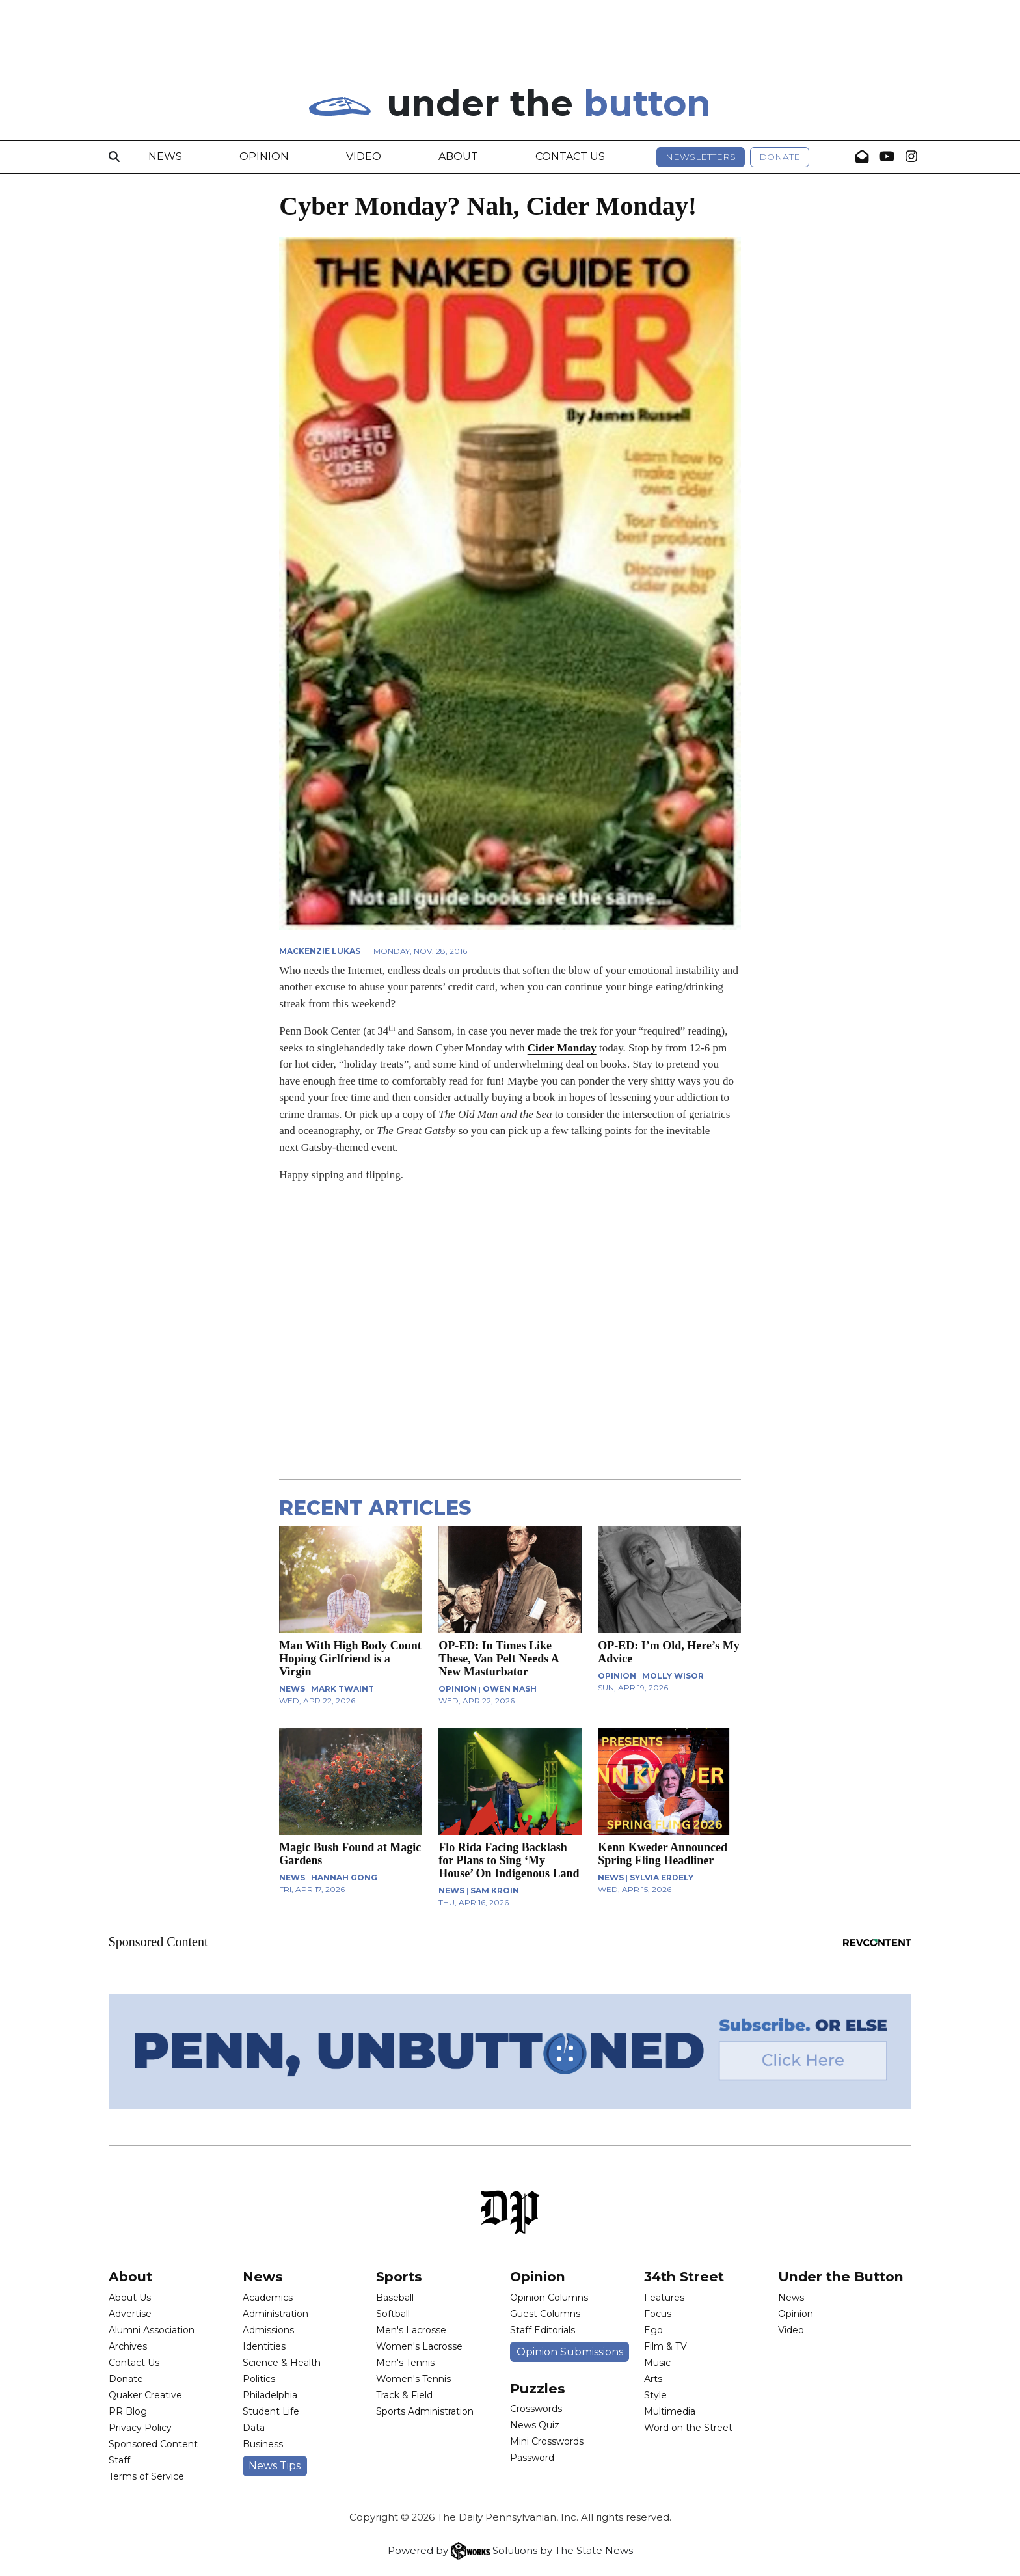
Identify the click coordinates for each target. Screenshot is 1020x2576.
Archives (128, 2346)
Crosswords (536, 2409)
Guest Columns (545, 2314)
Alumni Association (152, 2330)
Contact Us (570, 156)
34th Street (684, 2276)
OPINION (457, 1689)
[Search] (114, 156)
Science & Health (282, 2362)
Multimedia (669, 2411)
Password (532, 2457)
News (165, 156)
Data (254, 2428)
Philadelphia (270, 2395)
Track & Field (404, 2395)
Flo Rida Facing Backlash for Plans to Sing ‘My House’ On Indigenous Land (508, 1860)
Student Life (271, 2411)
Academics (268, 2297)
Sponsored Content (153, 2444)
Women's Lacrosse (419, 2346)
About (458, 156)
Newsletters (700, 157)
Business (263, 2444)
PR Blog (128, 2411)
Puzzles (537, 2388)
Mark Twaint (342, 1689)
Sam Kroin (494, 1890)
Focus (657, 2314)
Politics (259, 2379)
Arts (653, 2379)
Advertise (130, 2314)
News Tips (274, 2466)
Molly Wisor (673, 1676)
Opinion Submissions (570, 2352)
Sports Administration (425, 2411)
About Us (130, 2297)
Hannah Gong (344, 1877)
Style (655, 2395)
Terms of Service (146, 2476)
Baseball (395, 2297)
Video (363, 156)
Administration (275, 2314)
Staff (119, 2460)
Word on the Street (688, 2428)
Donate (779, 157)
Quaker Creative (145, 2395)
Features (664, 2297)
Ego (653, 2330)
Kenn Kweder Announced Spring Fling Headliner (662, 1854)
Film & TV (665, 2346)
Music (657, 2362)
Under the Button (841, 2276)
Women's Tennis (413, 2379)
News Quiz (534, 2425)
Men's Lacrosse (411, 2330)
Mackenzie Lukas (319, 951)
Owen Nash (510, 1689)
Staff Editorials (542, 2330)
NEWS (292, 1689)
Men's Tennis (405, 2362)
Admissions (268, 2330)
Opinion (264, 156)
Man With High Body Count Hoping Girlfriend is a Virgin (350, 1658)
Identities (264, 2346)
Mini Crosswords (547, 2441)
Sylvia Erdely (661, 1877)
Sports (399, 2276)
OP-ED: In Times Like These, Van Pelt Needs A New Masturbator (498, 1658)
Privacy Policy (140, 2428)
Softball (393, 2314)
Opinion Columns (549, 2297)
